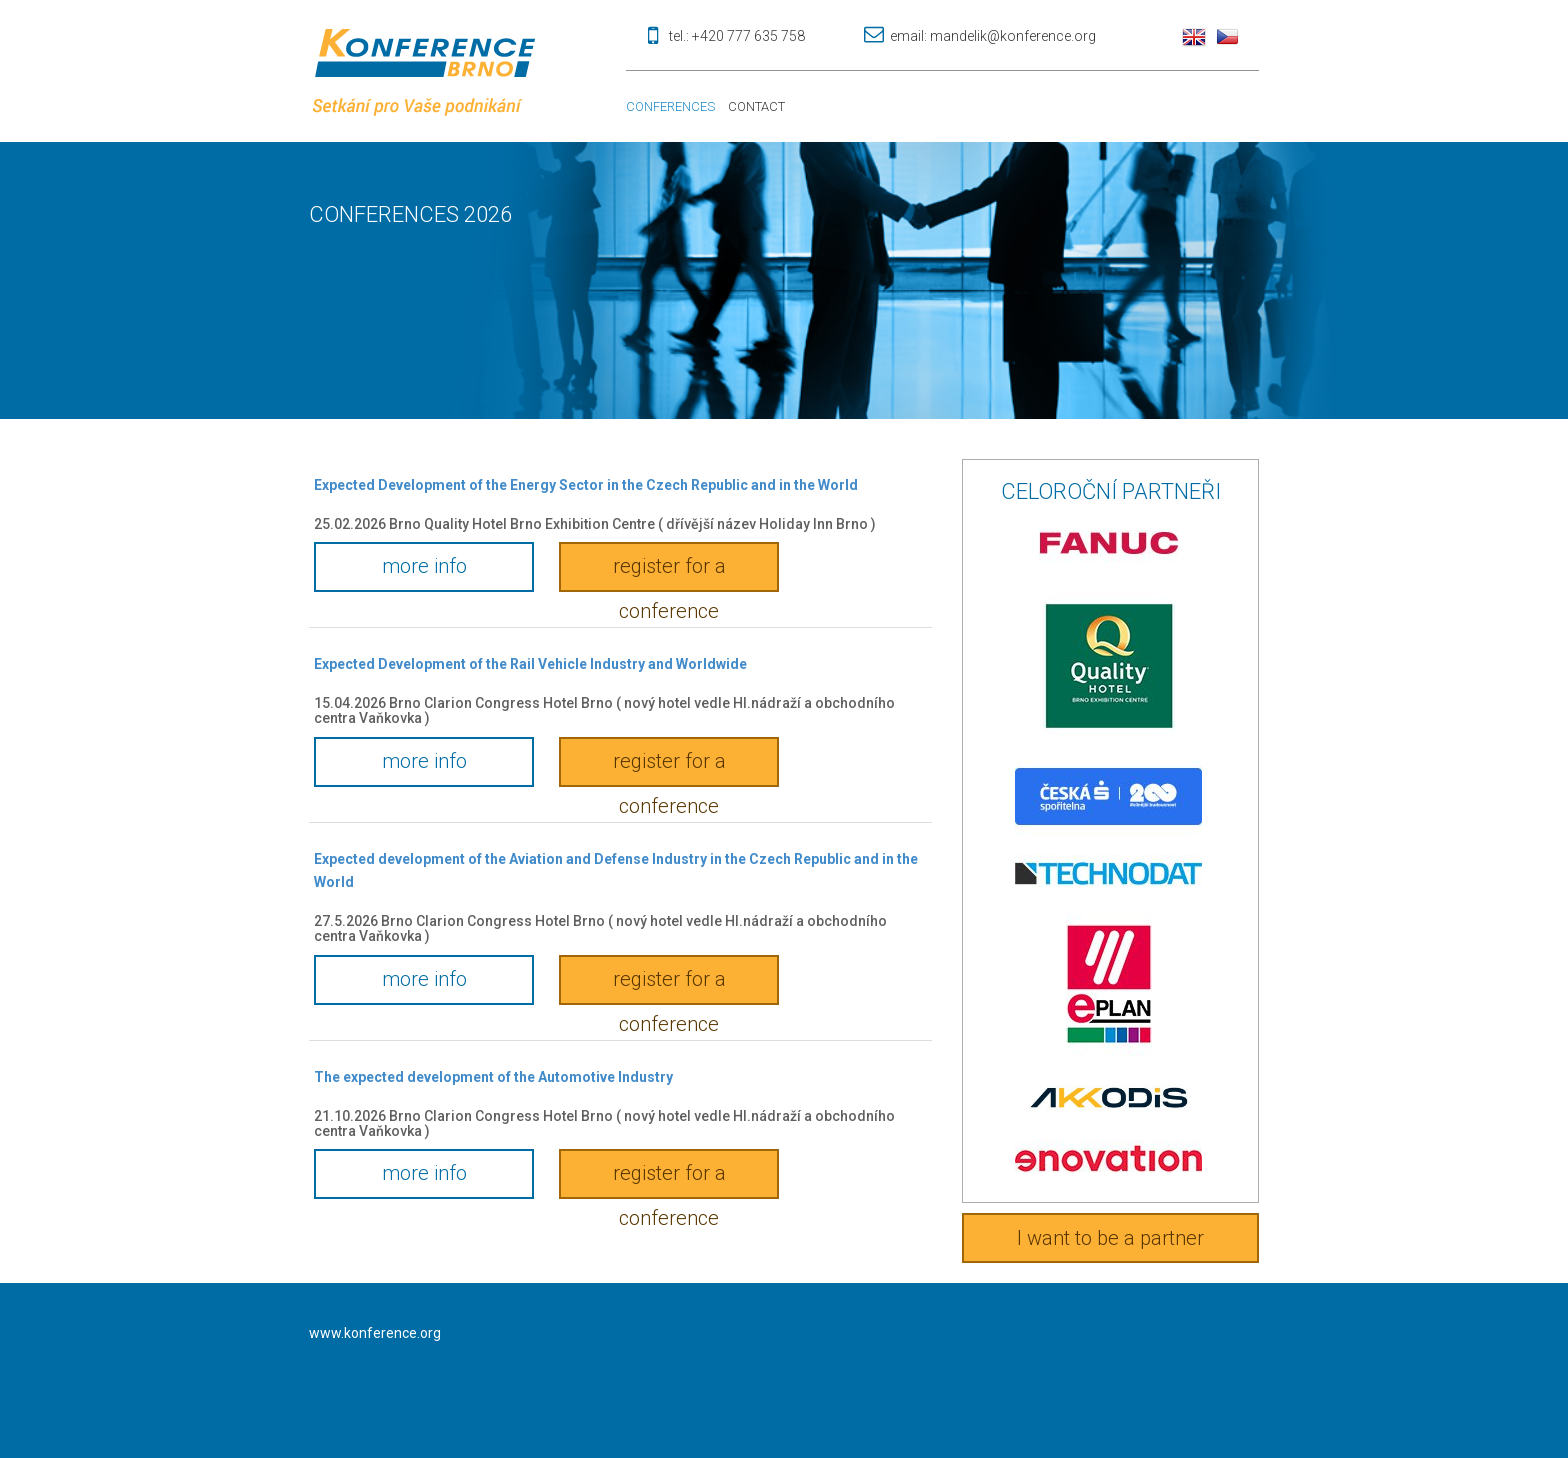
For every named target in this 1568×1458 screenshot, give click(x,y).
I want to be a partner (1110, 1238)
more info (424, 566)
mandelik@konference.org (1013, 36)
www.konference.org (375, 1333)
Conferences (670, 106)
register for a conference (669, 573)
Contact (756, 106)
